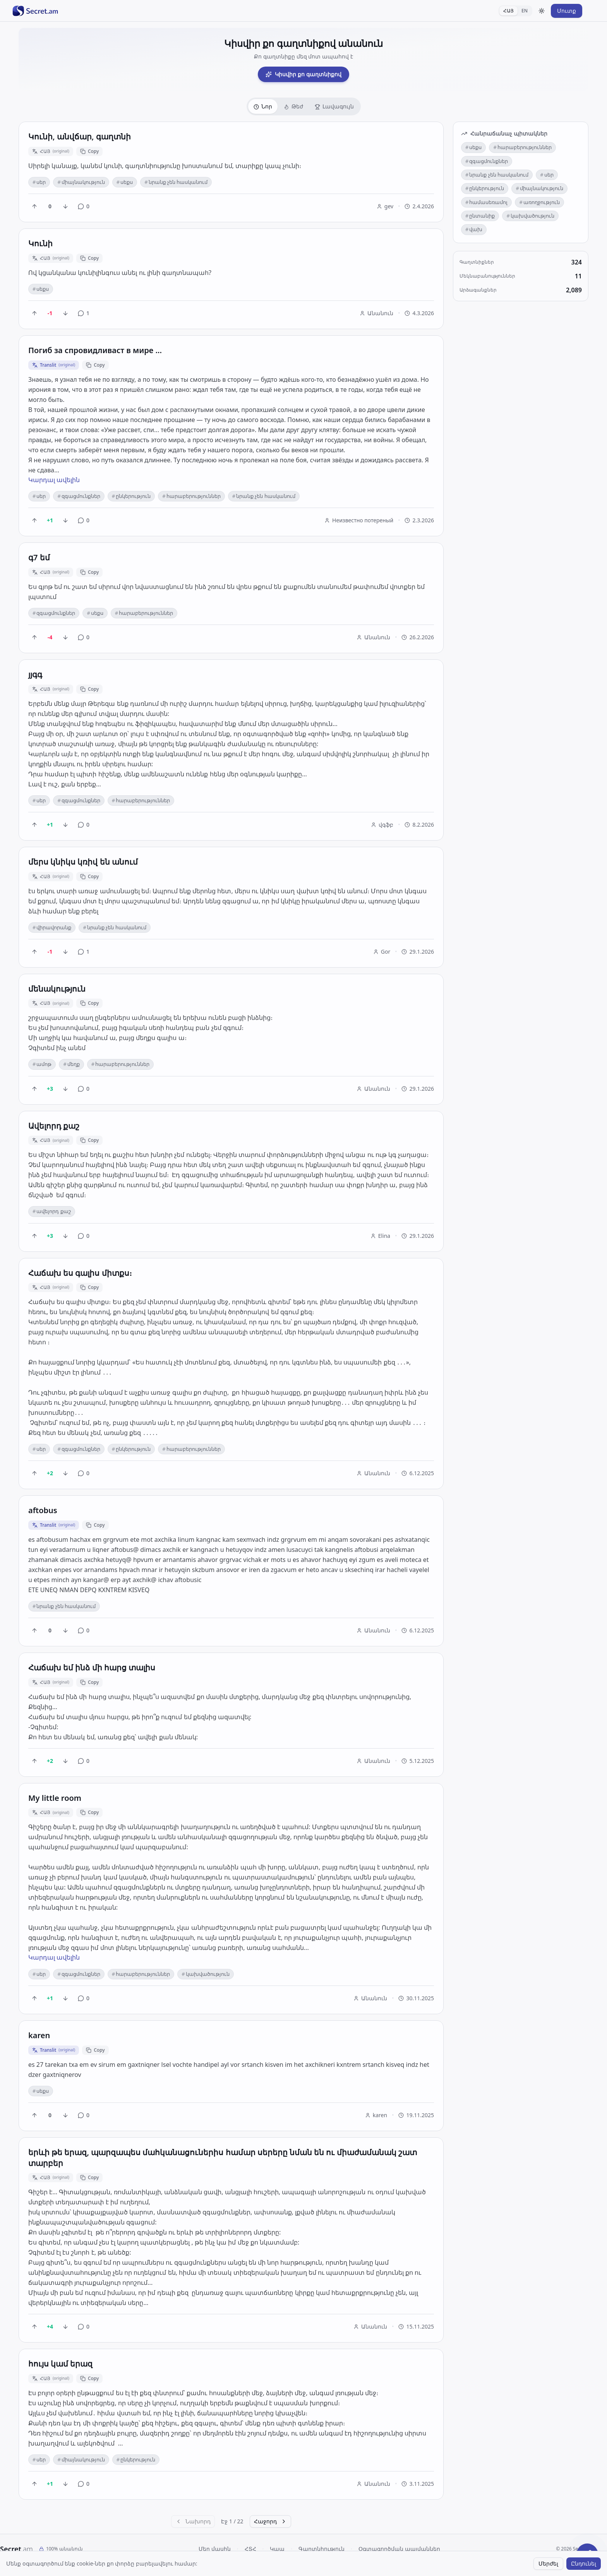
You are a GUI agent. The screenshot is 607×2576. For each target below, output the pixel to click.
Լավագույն (334, 106)
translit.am (319, 2563)
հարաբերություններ (191, 496)
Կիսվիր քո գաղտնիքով (303, 74)
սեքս (125, 181)
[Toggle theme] (542, 11)
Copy (89, 151)
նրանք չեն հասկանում (175, 181)
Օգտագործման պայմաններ (399, 2548)
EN (524, 10)
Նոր (263, 106)
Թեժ (293, 106)
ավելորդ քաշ (52, 1211)
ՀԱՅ (508, 10)
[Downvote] (65, 206)
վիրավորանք (52, 927)
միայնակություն (81, 181)
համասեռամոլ (486, 202)
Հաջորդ (270, 2521)
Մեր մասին (215, 2548)
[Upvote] (34, 206)
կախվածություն (205, 1973)
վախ (473, 229)
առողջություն (539, 202)
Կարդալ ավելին (54, 479)
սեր (39, 181)
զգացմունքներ (78, 496)
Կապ (277, 2548)
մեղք (71, 1064)
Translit (53, 365)
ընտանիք (480, 215)
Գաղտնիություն (321, 2548)
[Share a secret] (587, 2556)
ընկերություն (131, 496)
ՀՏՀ (250, 2548)
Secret (16, 2549)
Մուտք (566, 10)
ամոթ (42, 1064)
